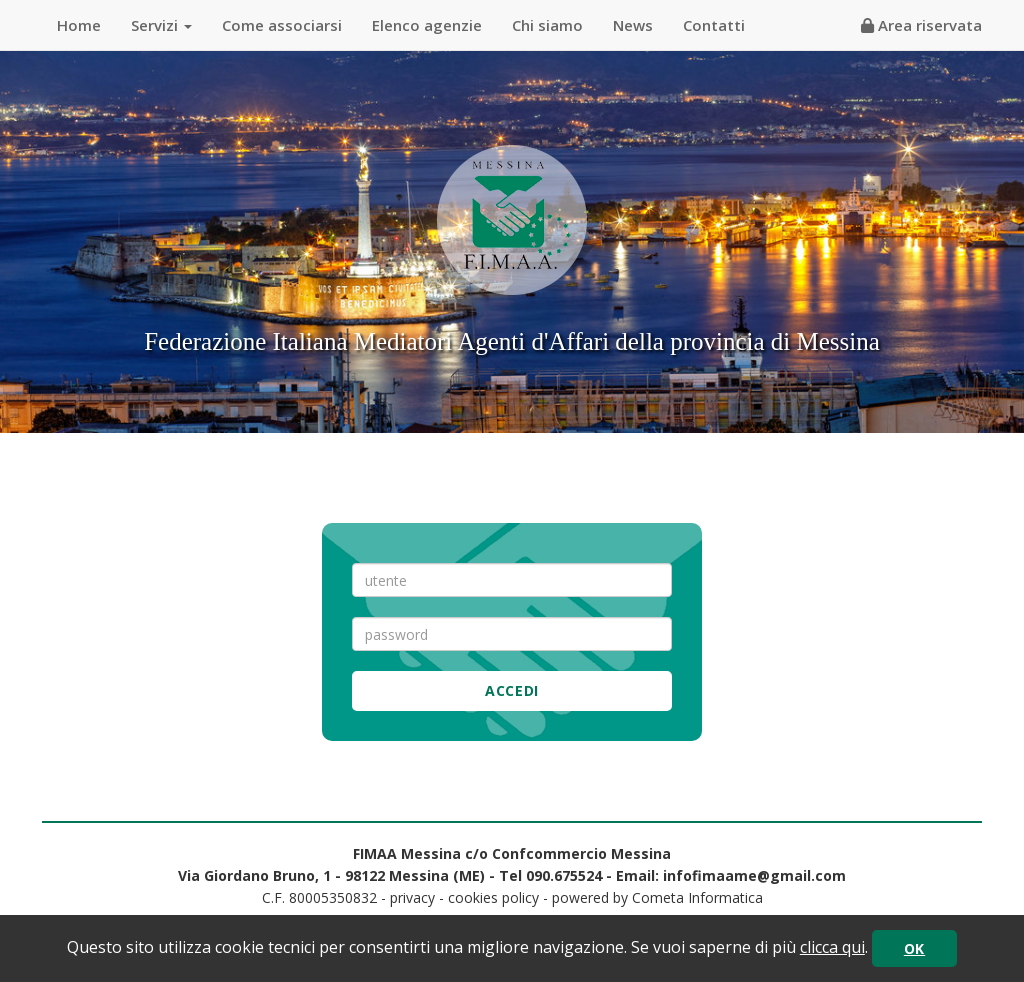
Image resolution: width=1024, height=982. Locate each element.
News (633, 25)
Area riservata (921, 25)
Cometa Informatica (697, 897)
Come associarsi (282, 25)
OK (914, 948)
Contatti (714, 25)
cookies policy (493, 897)
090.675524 (564, 875)
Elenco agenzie (427, 25)
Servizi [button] (161, 25)
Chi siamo (547, 25)
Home (79, 25)
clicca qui (832, 947)
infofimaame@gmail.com (754, 875)
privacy (412, 897)
